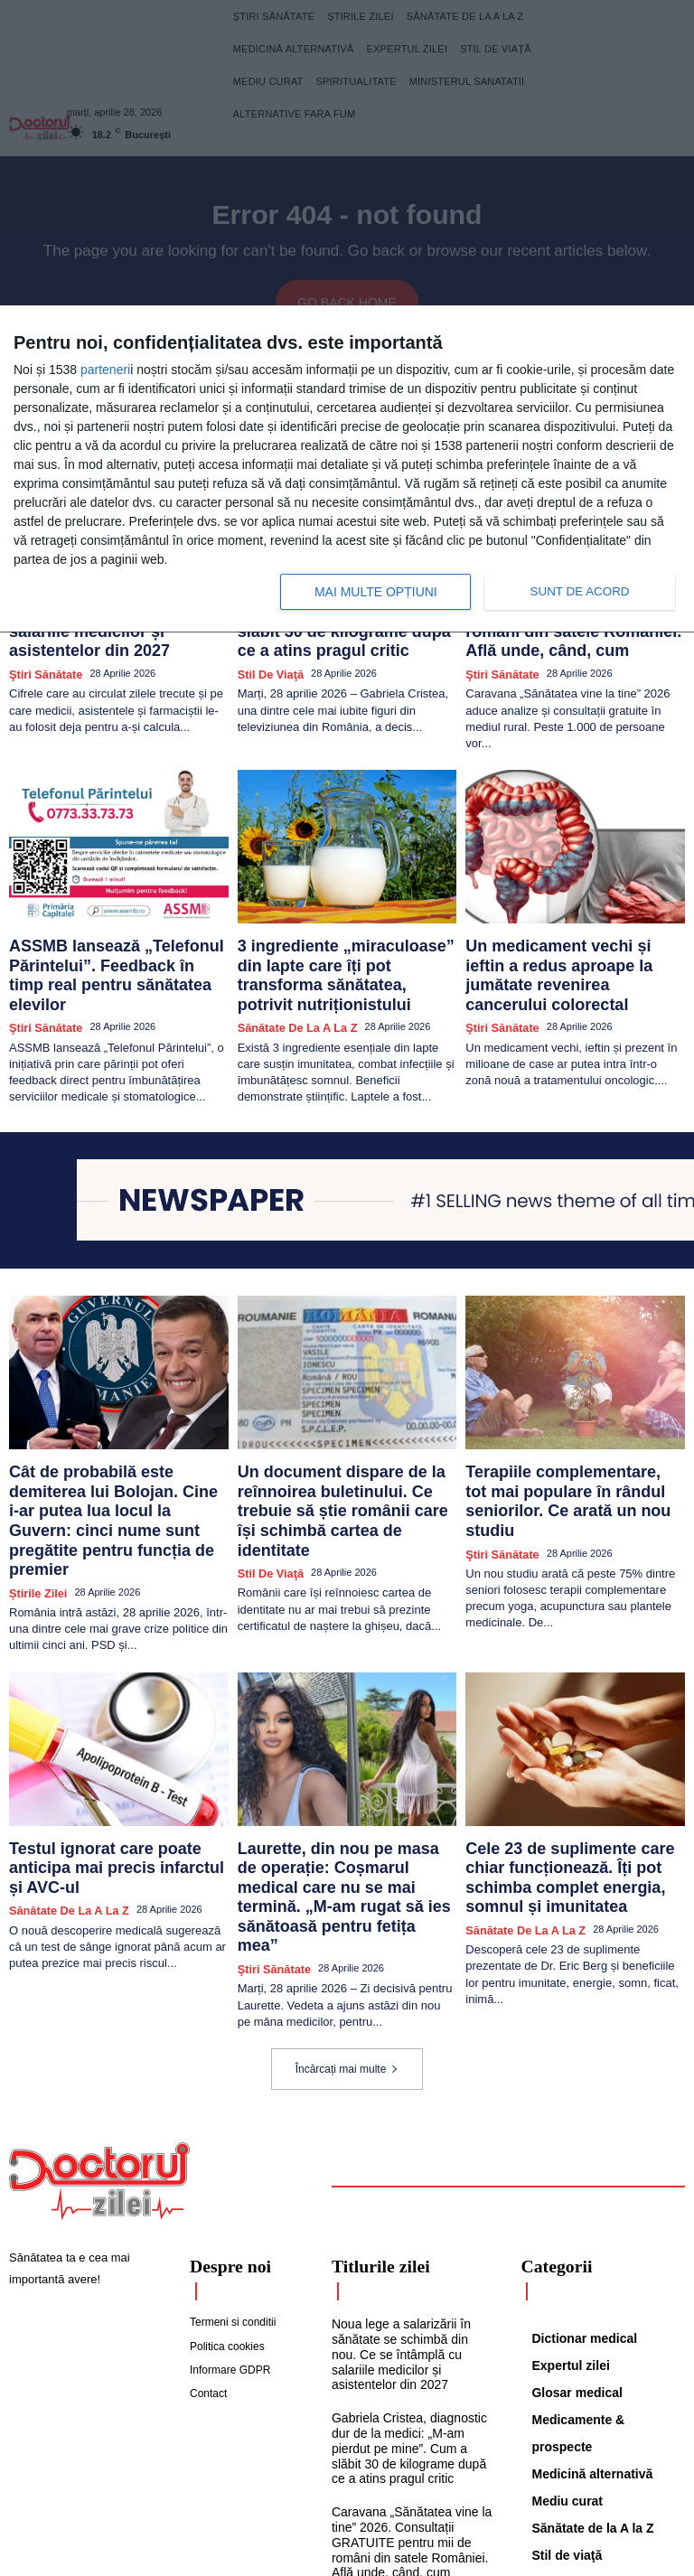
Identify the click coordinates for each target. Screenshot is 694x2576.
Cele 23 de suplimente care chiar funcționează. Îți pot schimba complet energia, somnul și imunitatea (563, 1740)
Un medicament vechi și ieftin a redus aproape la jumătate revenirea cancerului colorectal (573, 922)
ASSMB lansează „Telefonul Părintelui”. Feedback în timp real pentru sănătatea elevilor (109, 922)
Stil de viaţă (266, 637)
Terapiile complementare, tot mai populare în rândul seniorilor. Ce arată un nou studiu (563, 1414)
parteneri (105, 369)
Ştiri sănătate (40, 637)
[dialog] (347, 469)
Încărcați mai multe (347, 1898)
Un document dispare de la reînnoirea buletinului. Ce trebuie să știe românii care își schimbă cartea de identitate (345, 1421)
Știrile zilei (34, 1463)
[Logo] (99, 2010)
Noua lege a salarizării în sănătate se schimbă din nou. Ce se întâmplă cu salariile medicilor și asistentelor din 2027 (408, 2180)
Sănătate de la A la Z (290, 956)
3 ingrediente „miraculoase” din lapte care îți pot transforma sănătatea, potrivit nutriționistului (338, 922)
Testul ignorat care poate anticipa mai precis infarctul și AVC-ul (109, 1725)
